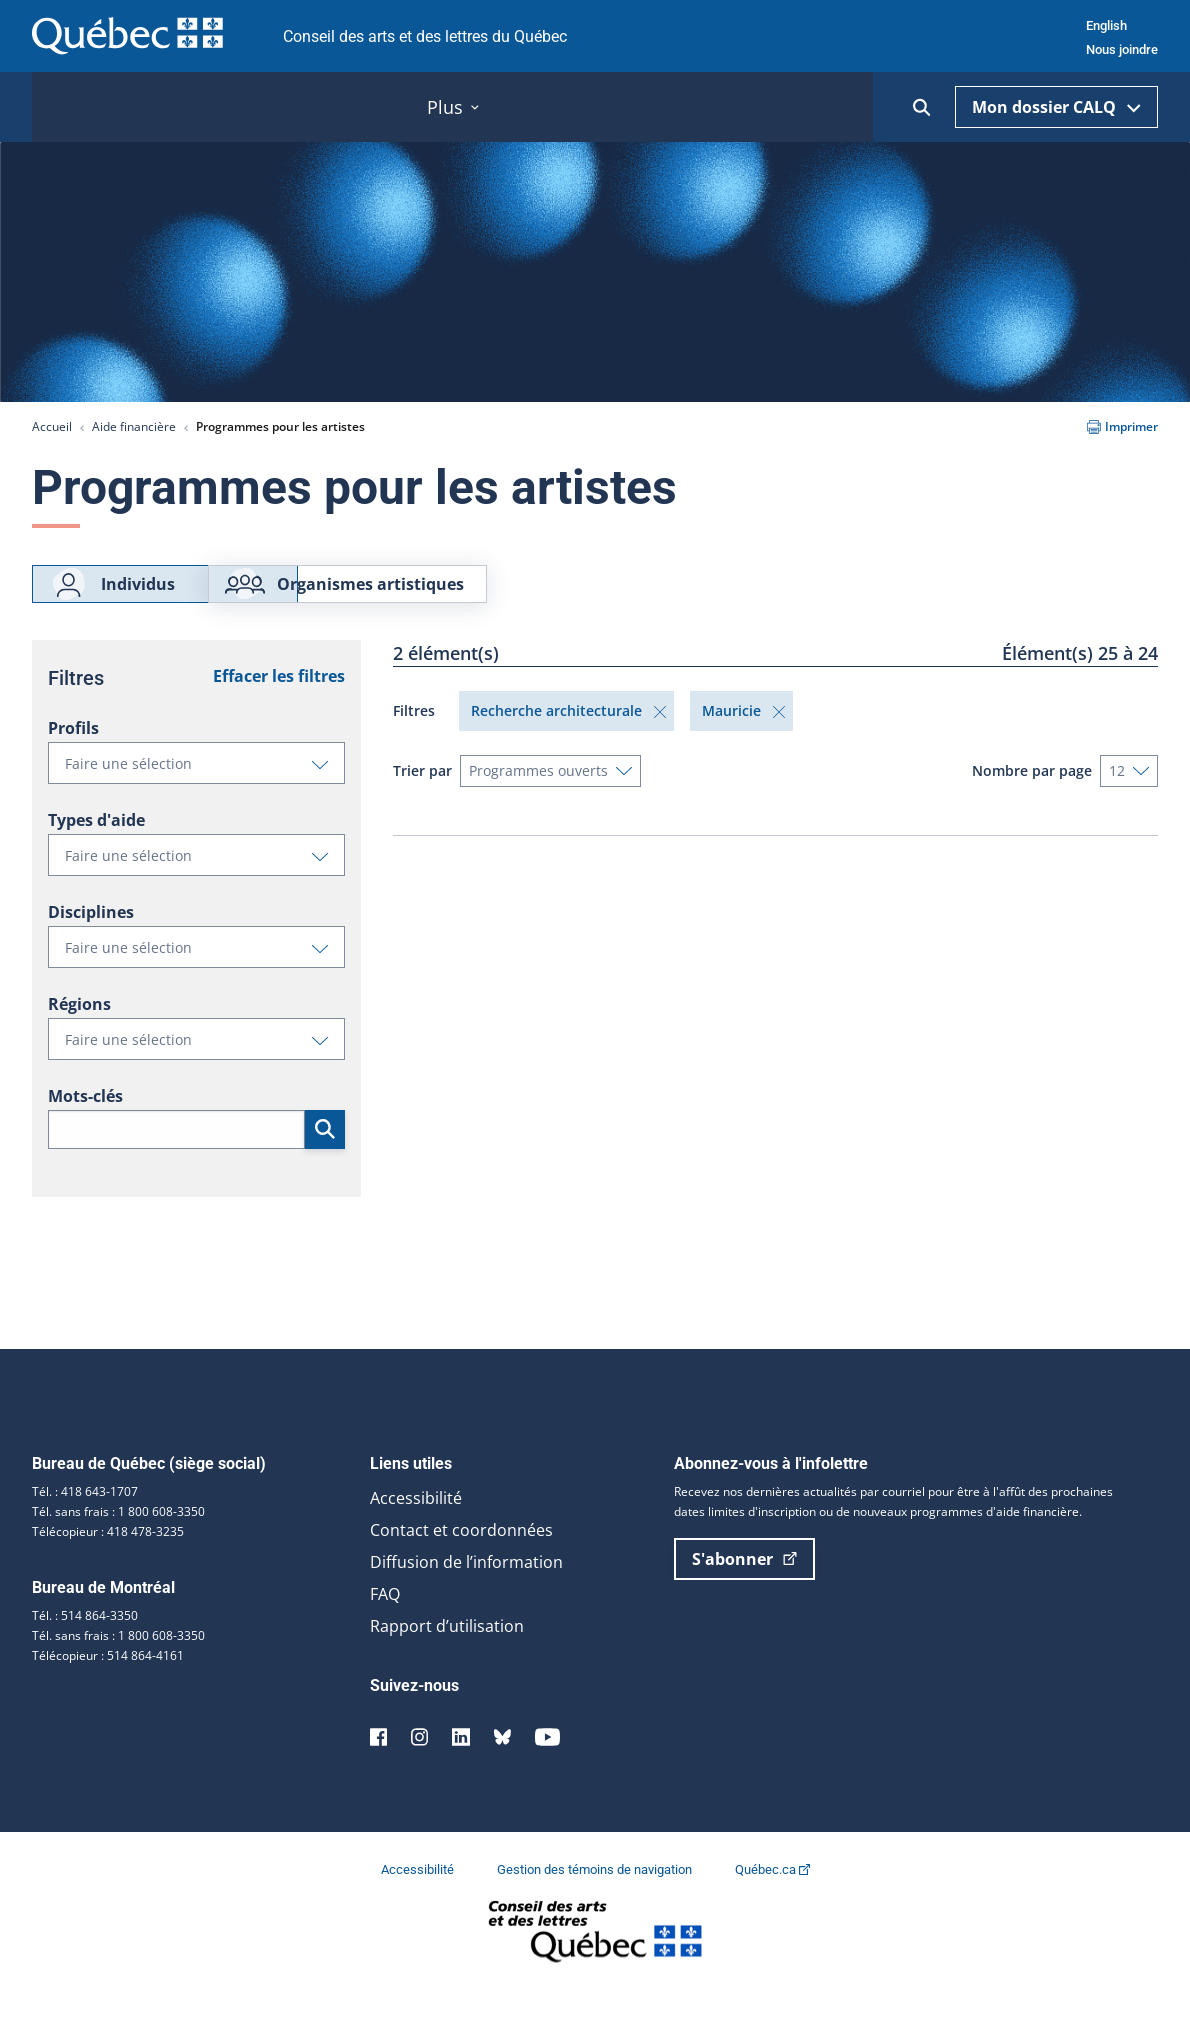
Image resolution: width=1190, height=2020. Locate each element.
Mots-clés (85, 1122)
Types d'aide (96, 846)
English (1106, 25)
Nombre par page (1032, 796)
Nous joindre (1122, 49)
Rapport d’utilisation (447, 1652)
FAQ (385, 1620)
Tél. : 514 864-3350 (85, 1641)
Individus (112, 597)
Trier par (422, 796)
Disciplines (91, 938)
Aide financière (134, 426)
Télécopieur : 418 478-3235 (108, 1557)
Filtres (414, 736)
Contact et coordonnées (461, 1556)
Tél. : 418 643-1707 (85, 1517)
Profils (73, 754)
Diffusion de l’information (466, 1588)
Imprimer (1122, 426)
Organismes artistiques (464, 597)
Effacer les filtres (279, 702)
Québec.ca (772, 1895)
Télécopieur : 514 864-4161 (108, 1681)
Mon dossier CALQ (1056, 107)
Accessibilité (416, 1524)
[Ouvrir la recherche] (922, 107)
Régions (79, 1030)
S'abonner (744, 1585)
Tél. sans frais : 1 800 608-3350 (118, 1537)
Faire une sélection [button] (204, 794)
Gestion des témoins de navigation (596, 1895)
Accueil (52, 426)
